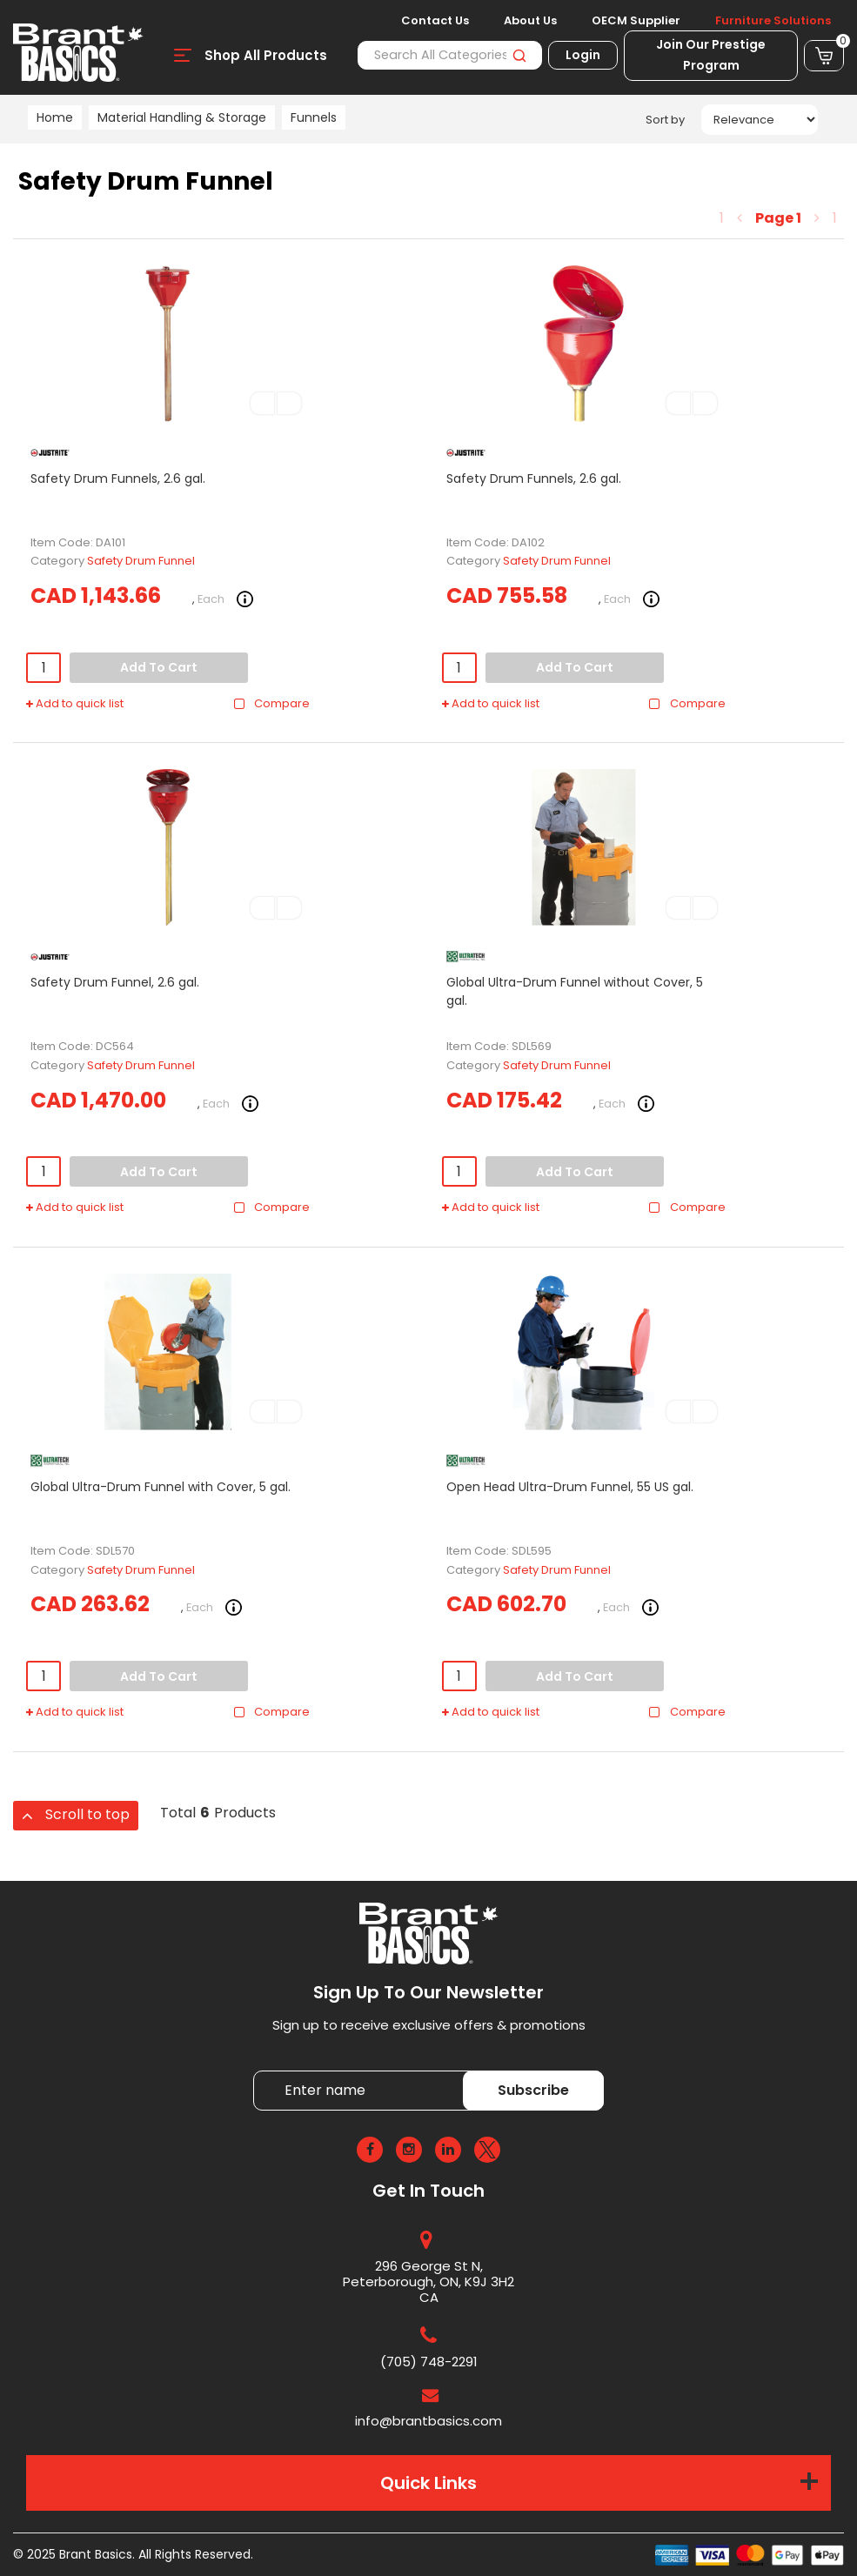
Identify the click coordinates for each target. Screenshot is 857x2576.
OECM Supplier (636, 21)
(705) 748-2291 (429, 2361)
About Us (530, 21)
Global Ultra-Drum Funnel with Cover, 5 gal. (160, 1486)
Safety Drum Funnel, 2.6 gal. (114, 982)
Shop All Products (265, 55)
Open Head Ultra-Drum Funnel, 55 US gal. (569, 1486)
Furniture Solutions (773, 21)
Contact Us (435, 21)
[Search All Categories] (450, 55)
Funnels (314, 117)
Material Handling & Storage (181, 117)
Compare (271, 704)
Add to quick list (75, 704)
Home (55, 117)
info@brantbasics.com (428, 2421)
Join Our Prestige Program (711, 55)
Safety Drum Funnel (141, 560)
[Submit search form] (519, 55)
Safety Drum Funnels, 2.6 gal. (117, 478)
